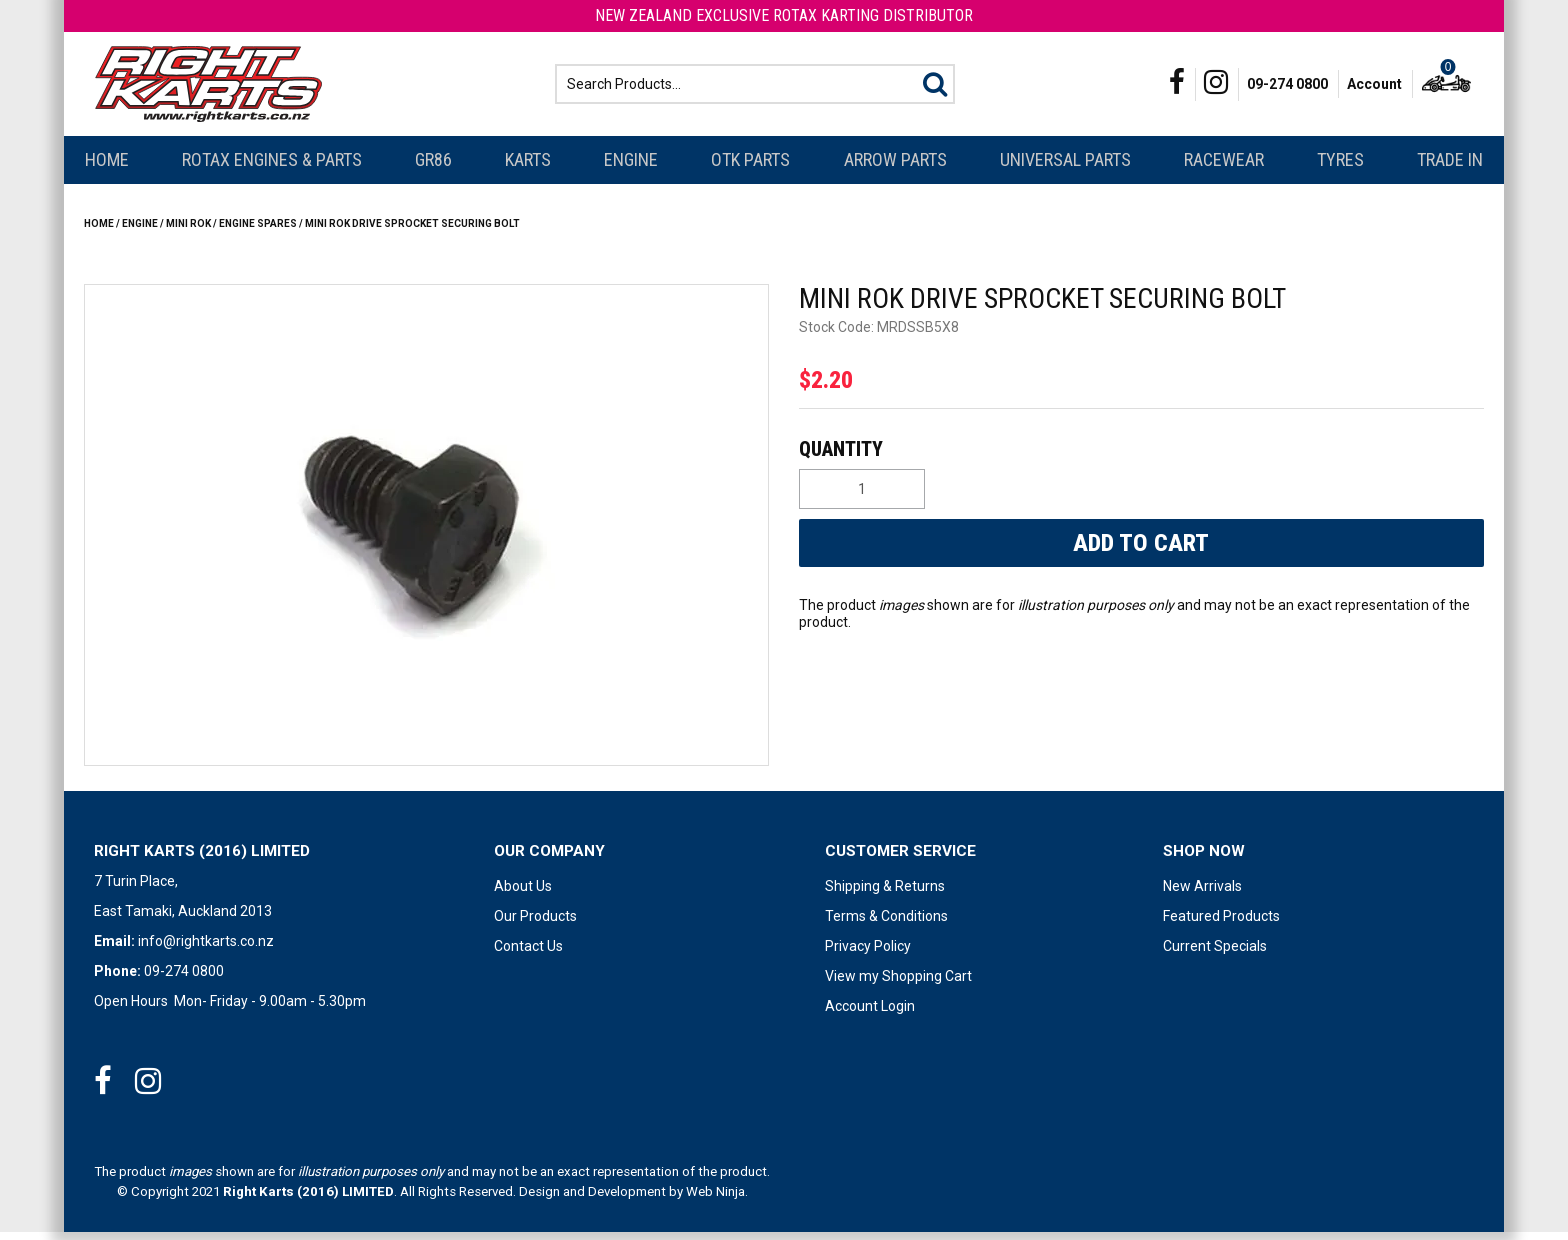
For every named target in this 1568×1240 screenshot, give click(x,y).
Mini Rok (188, 231)
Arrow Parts (895, 167)
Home (107, 167)
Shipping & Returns (885, 894)
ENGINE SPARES (258, 231)
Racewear (1224, 167)
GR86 (433, 167)
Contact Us (528, 954)
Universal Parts (1065, 167)
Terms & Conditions (886, 924)
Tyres (1340, 167)
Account (1374, 88)
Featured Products (1221, 924)
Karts (528, 167)
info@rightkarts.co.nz (206, 949)
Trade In (1450, 167)
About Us (523, 894)
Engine (631, 167)
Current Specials (1215, 954)
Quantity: (1139, 457)
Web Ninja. (717, 1199)
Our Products (535, 924)
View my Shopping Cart (898, 984)
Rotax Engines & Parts (272, 167)
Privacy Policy (868, 954)
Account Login (870, 1014)
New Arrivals (1202, 894)
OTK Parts (750, 167)
